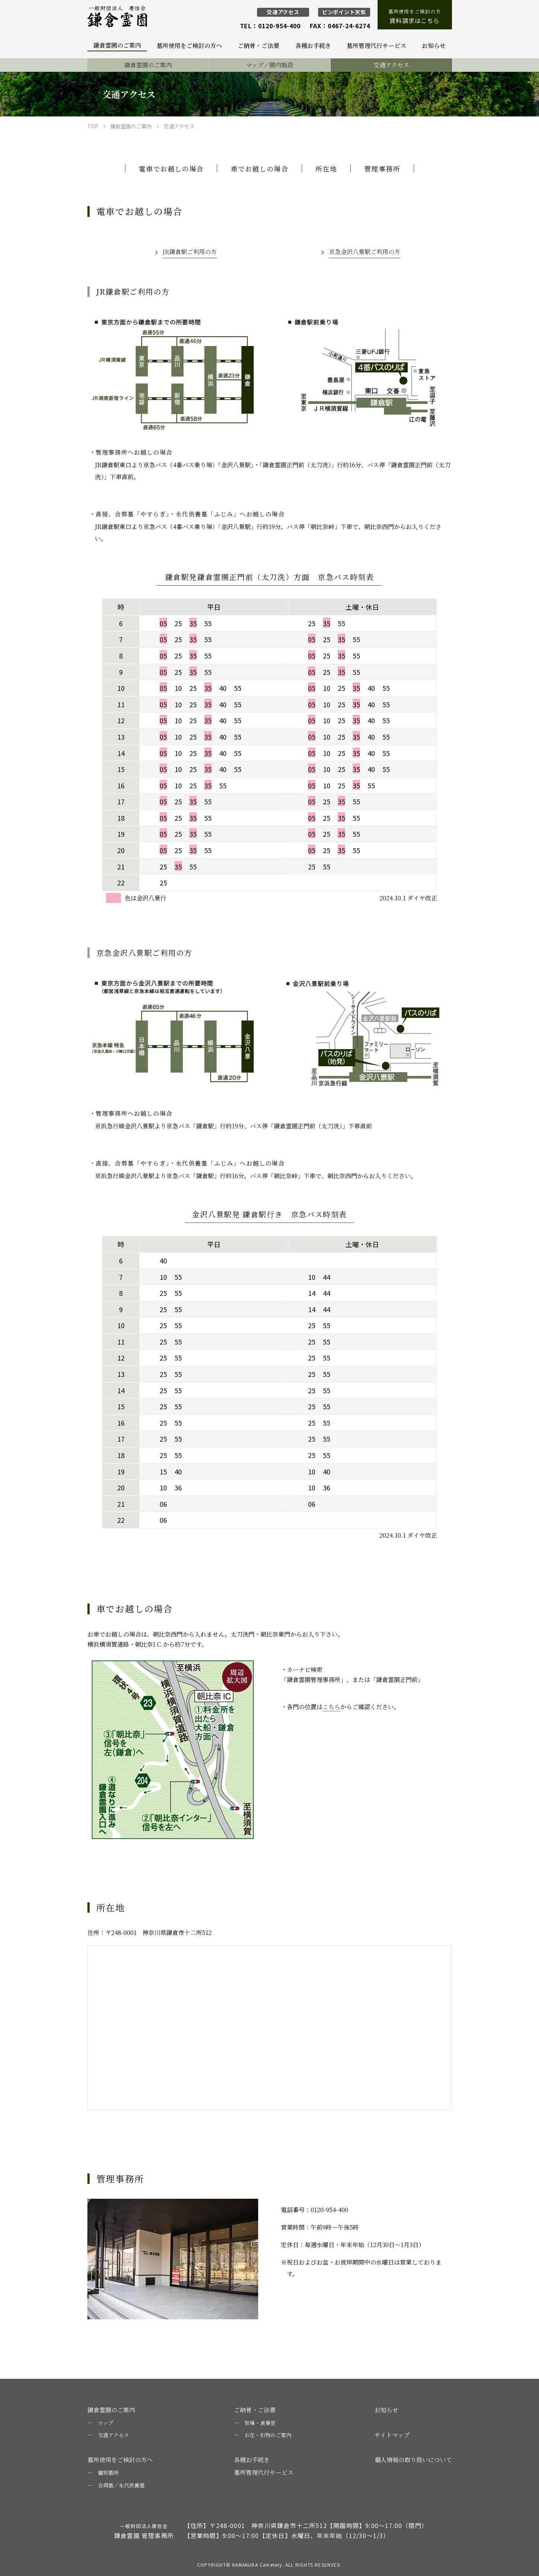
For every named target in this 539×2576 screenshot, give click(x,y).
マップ (105, 2422)
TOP (92, 126)
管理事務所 (382, 168)
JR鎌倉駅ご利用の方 (190, 251)
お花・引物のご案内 (267, 2435)
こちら (331, 1706)
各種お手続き (252, 2459)
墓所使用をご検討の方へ (120, 2459)
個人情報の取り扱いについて (413, 2459)
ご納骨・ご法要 (255, 2410)
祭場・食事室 (260, 2422)
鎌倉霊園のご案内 (131, 126)
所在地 (326, 168)
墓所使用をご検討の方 (415, 17)
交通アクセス (283, 12)
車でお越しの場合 (259, 168)
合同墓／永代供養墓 (121, 2485)
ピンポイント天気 (344, 12)
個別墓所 (108, 2472)
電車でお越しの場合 (171, 168)
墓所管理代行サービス (263, 2472)
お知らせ (386, 2410)
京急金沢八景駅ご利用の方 (364, 251)
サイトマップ (392, 2435)
